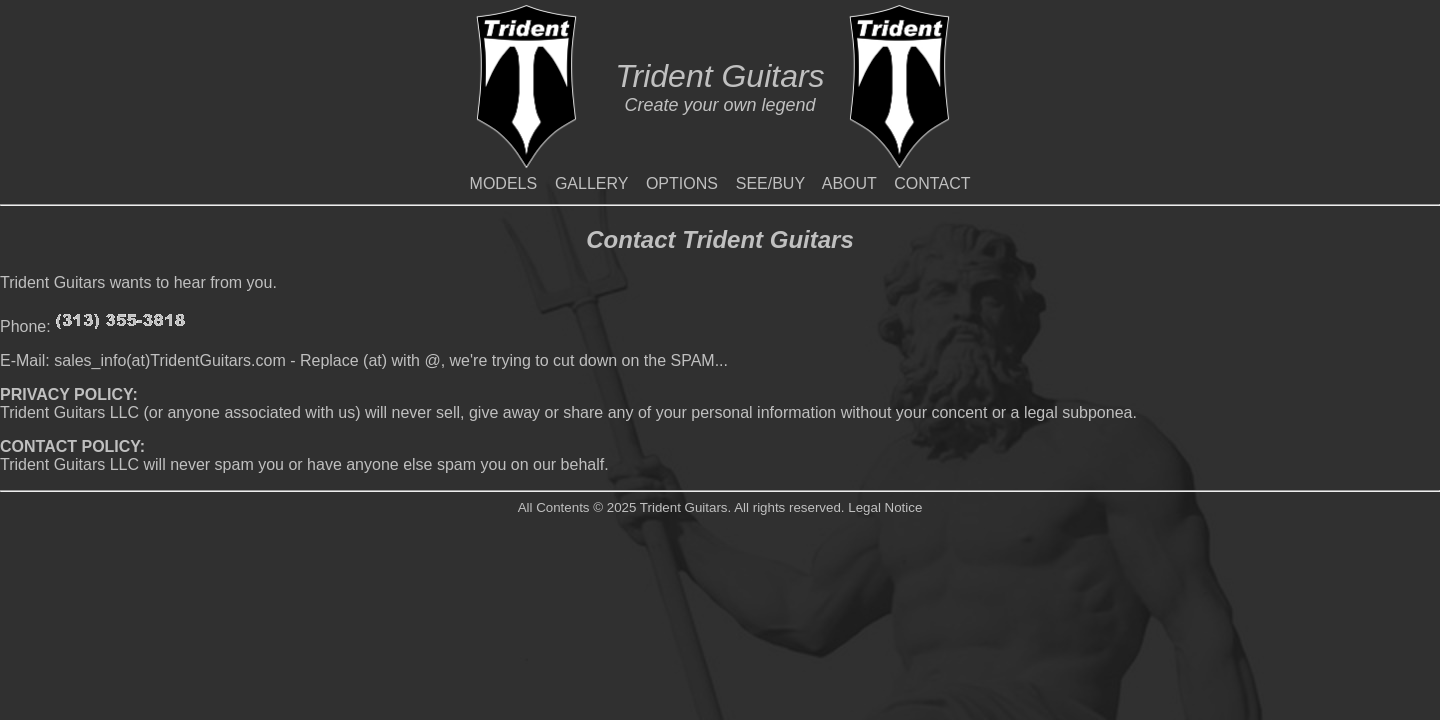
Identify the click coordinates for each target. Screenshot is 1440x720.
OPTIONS (682, 183)
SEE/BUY (770, 183)
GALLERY (591, 183)
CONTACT (932, 183)
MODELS (504, 183)
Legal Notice (885, 507)
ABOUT (849, 183)
